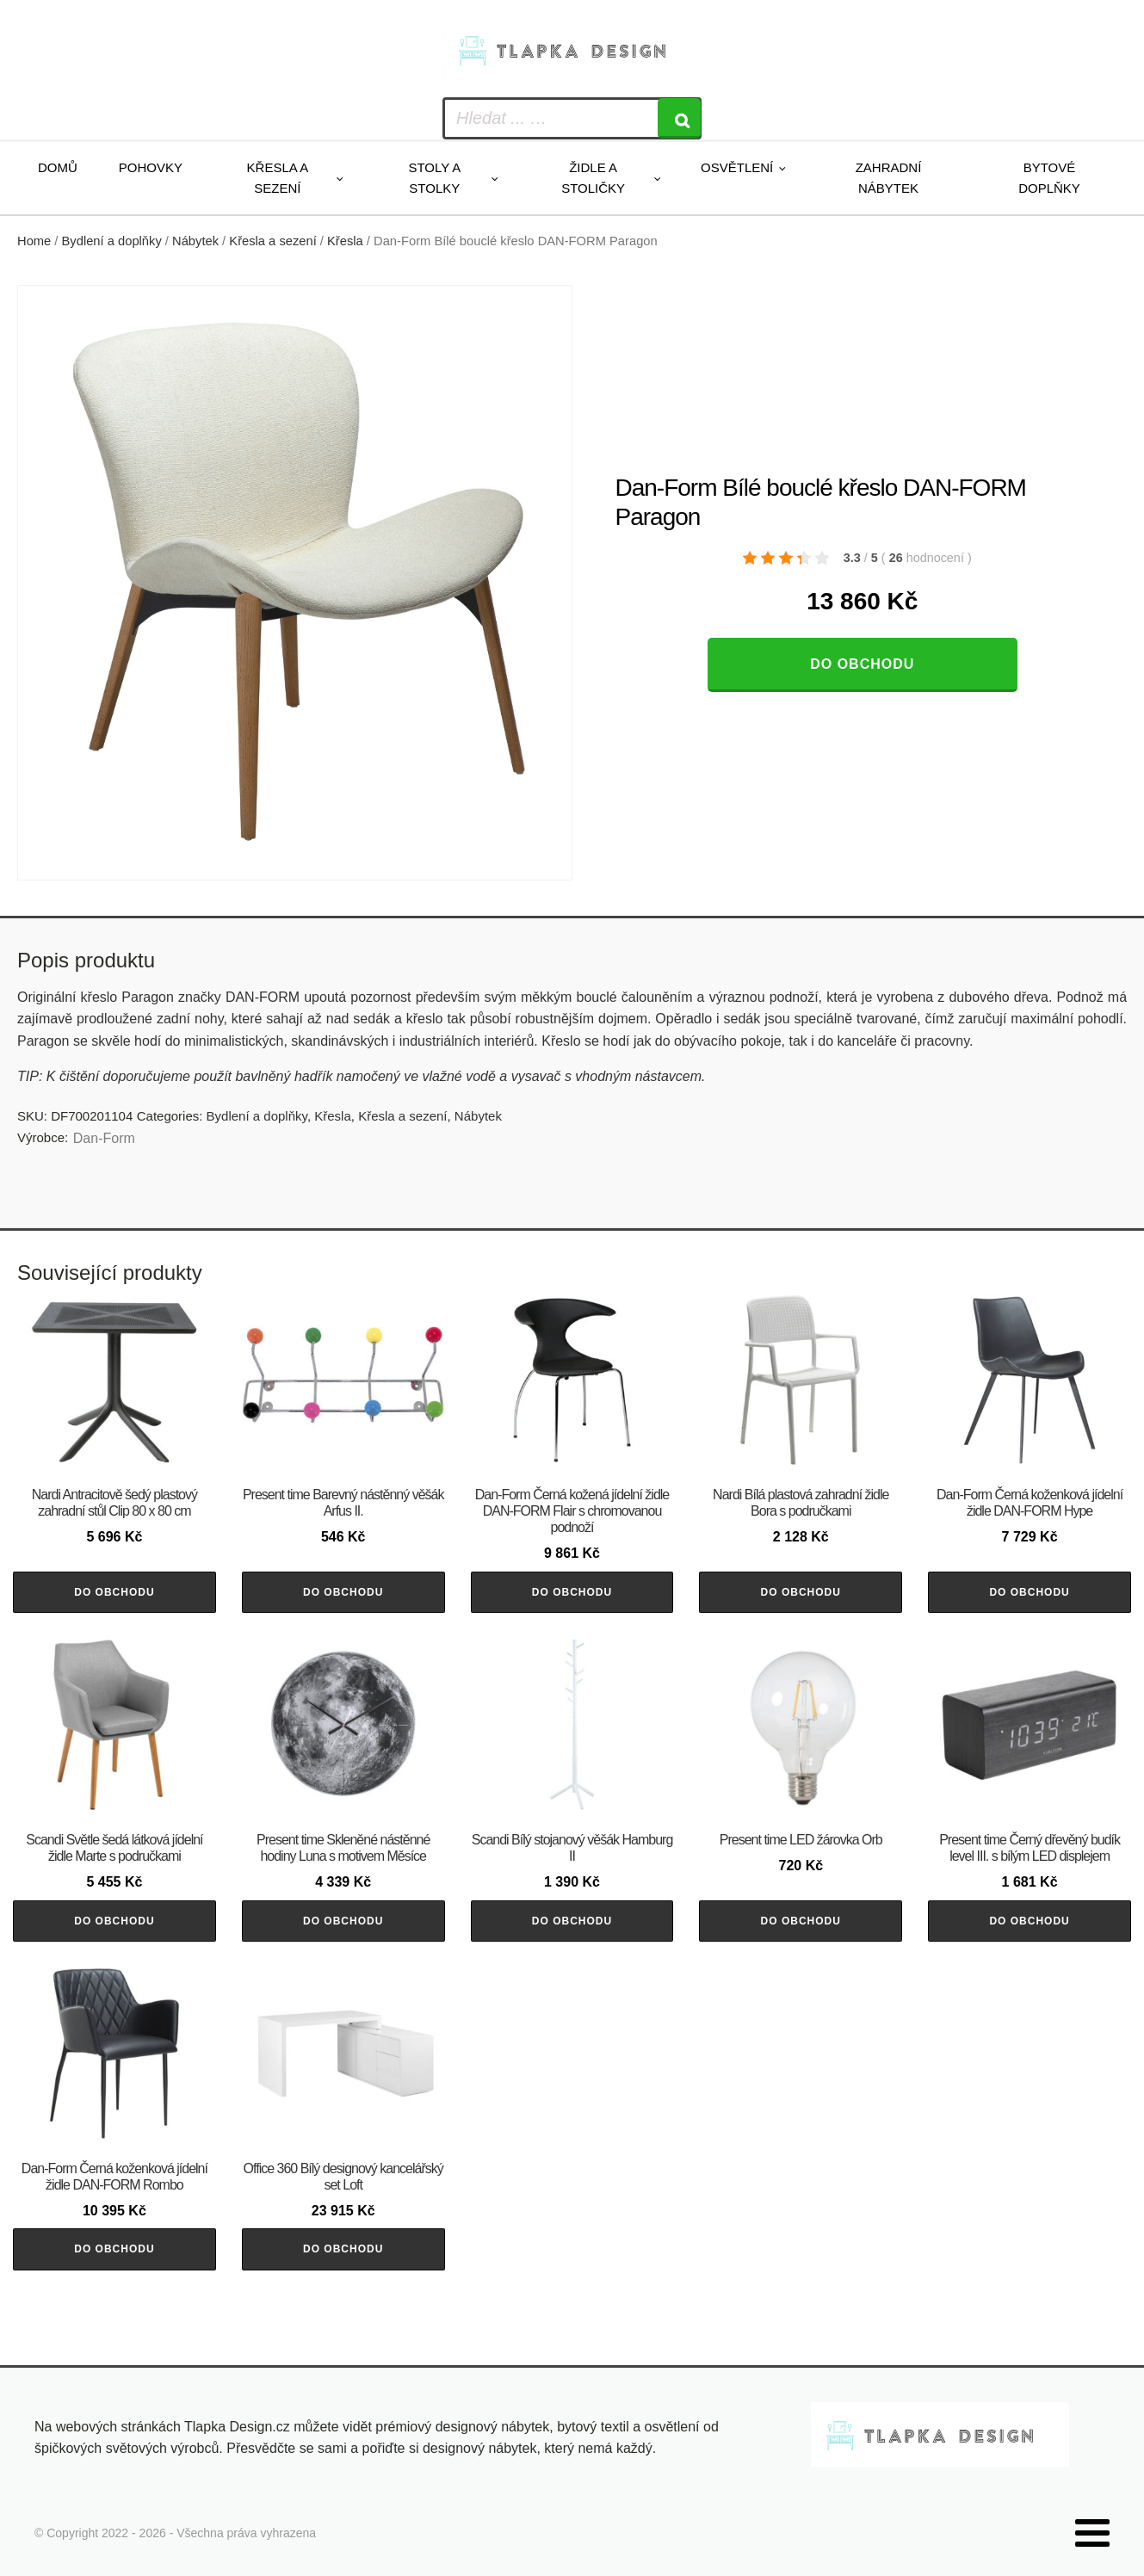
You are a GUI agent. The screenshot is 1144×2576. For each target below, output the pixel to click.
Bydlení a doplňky (112, 241)
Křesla (345, 241)
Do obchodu (862, 664)
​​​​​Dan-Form (104, 1138)
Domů (57, 167)
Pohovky (150, 167)
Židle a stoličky (593, 177)
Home (34, 241)
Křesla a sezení (278, 177)
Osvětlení (737, 167)
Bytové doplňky (1049, 177)
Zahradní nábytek (889, 177)
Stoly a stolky (434, 177)
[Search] (679, 118)
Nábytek (195, 241)
